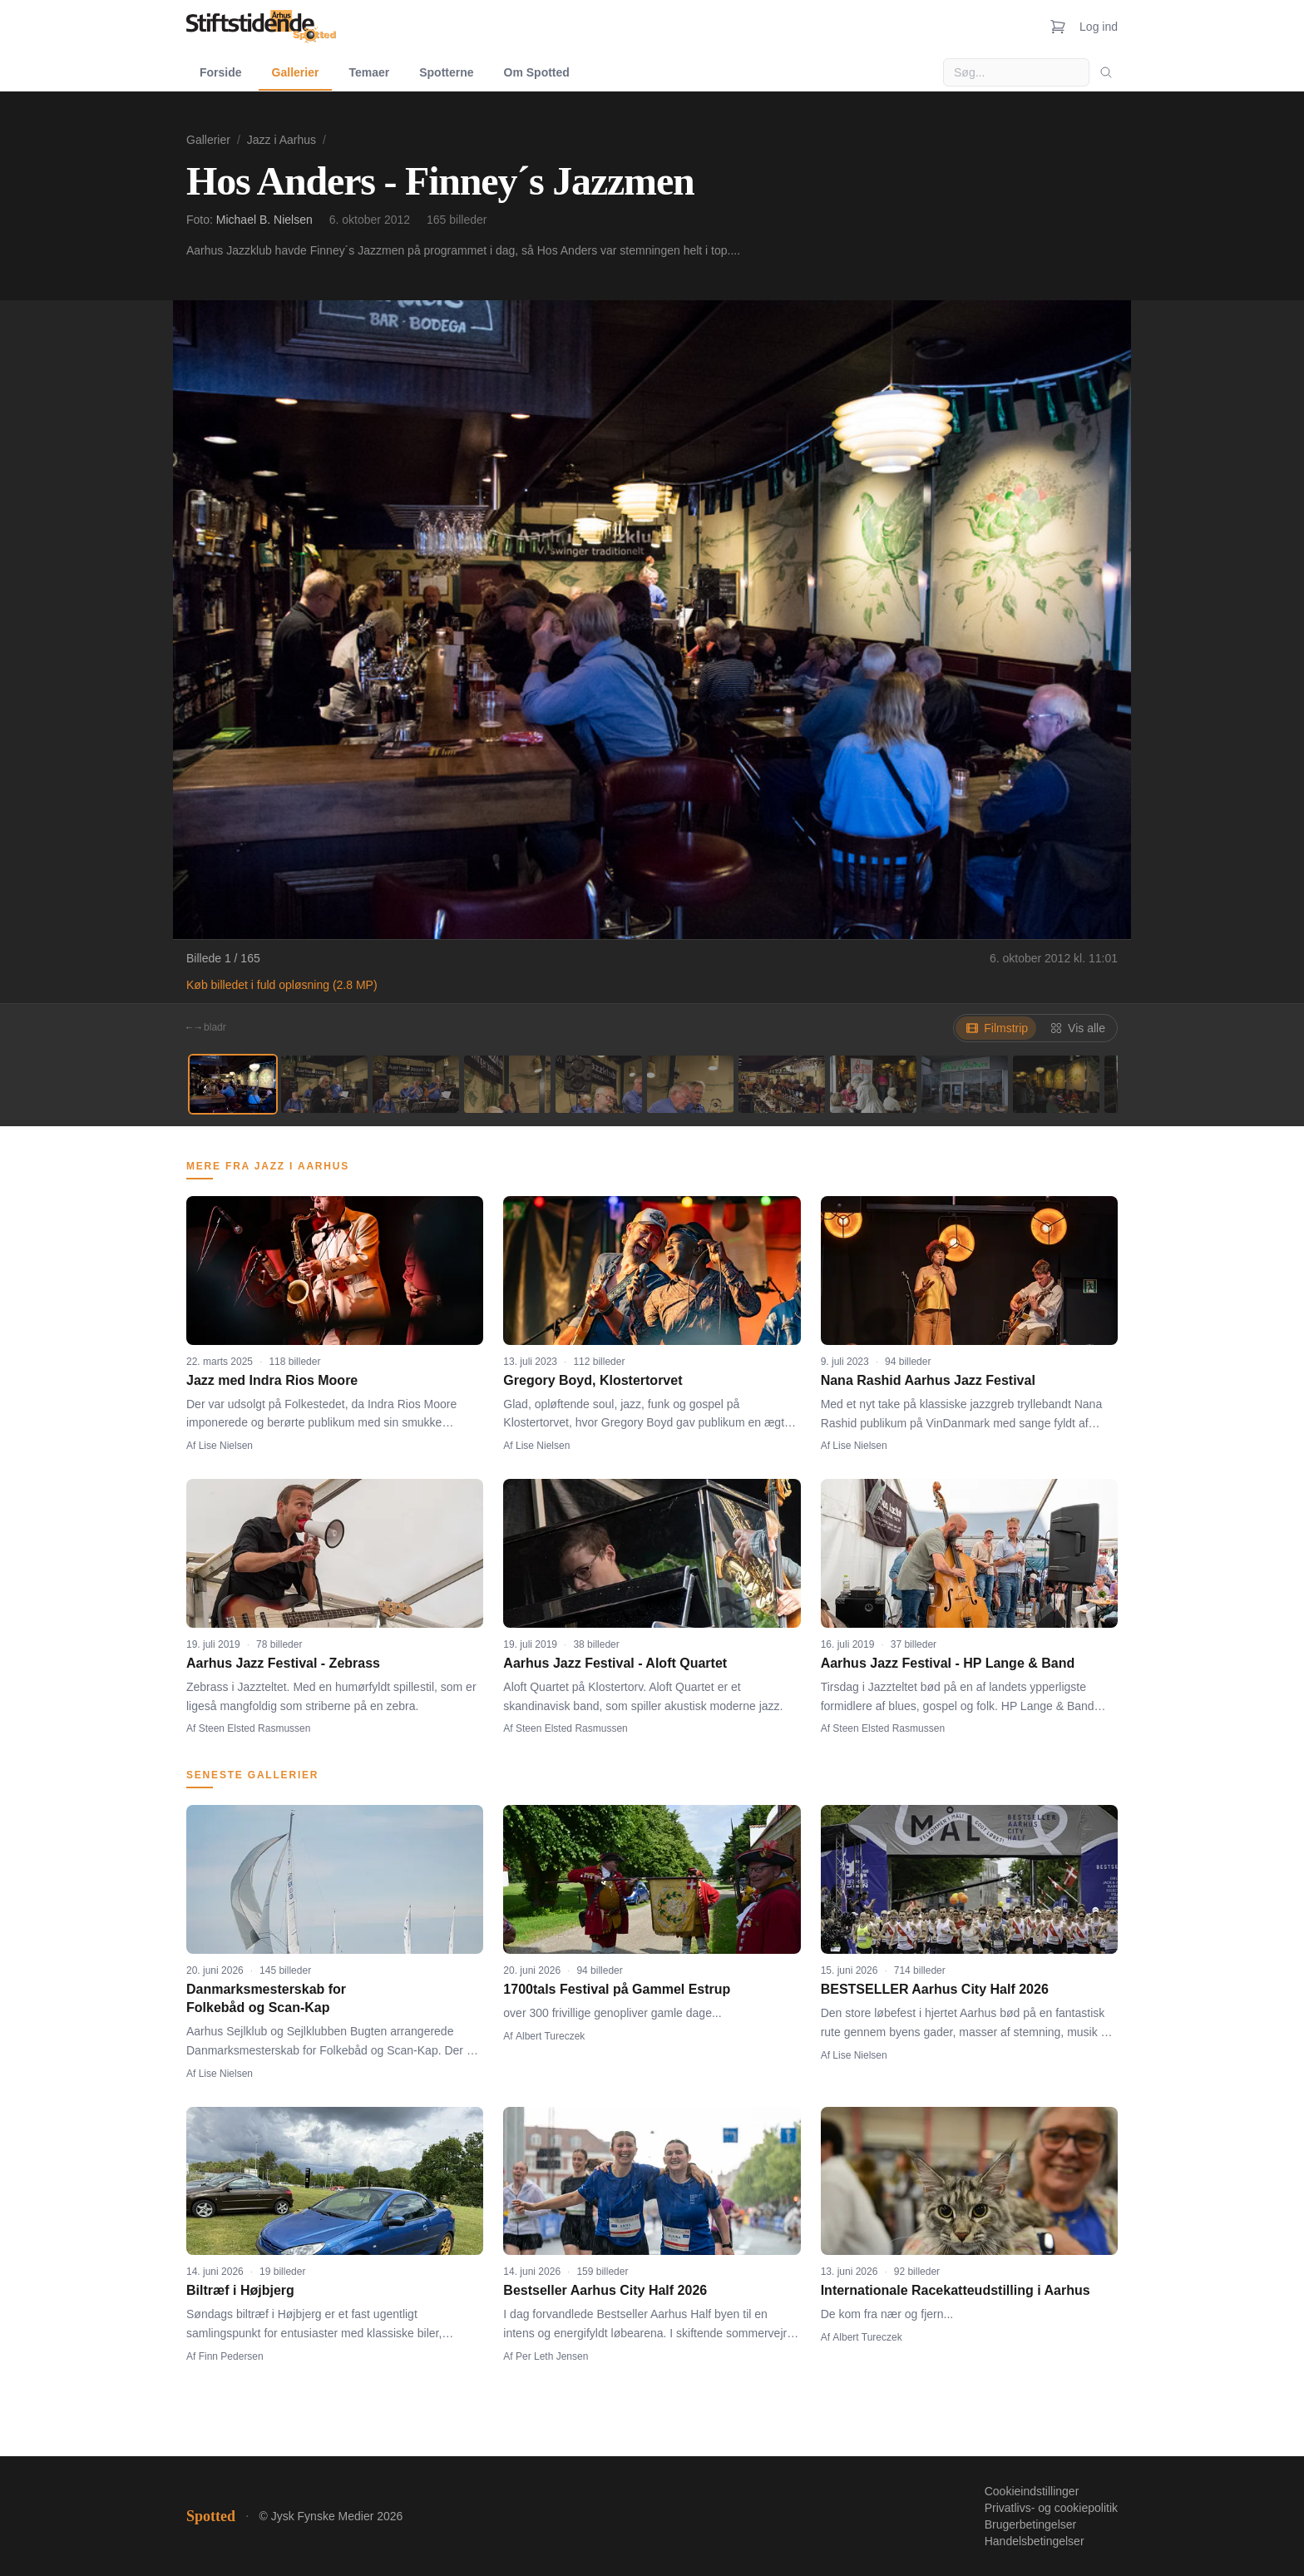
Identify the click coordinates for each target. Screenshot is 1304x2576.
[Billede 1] (233, 1084)
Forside (221, 72)
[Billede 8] (873, 1084)
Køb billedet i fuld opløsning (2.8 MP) (282, 984)
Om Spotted (537, 72)
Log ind (1098, 26)
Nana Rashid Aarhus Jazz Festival (928, 1380)
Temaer (368, 72)
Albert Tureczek (550, 2036)
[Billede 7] (781, 1084)
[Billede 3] (416, 1084)
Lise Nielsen (226, 1445)
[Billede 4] (507, 1084)
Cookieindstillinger (1032, 2491)
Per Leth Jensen (552, 2356)
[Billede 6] (690, 1084)
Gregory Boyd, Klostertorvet (592, 1380)
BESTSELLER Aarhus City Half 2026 (935, 1989)
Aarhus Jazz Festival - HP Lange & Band (948, 1663)
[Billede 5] (599, 1084)
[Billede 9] (964, 1084)
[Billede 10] (1056, 1084)
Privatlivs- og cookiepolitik (1051, 2507)
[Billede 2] (324, 1084)
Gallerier (295, 72)
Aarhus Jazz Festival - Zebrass (283, 1663)
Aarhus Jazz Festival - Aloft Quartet (615, 1663)
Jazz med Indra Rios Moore (272, 1380)
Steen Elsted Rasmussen (255, 1728)
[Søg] (1106, 72)
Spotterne (446, 72)
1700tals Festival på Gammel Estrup (616, 1989)
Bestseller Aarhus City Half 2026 (605, 2290)
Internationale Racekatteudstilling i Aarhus (955, 2290)
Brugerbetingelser (1031, 2524)
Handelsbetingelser (1034, 2541)
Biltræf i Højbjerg (240, 2290)
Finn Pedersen (231, 2356)
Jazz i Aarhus (281, 139)
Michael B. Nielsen (264, 219)
